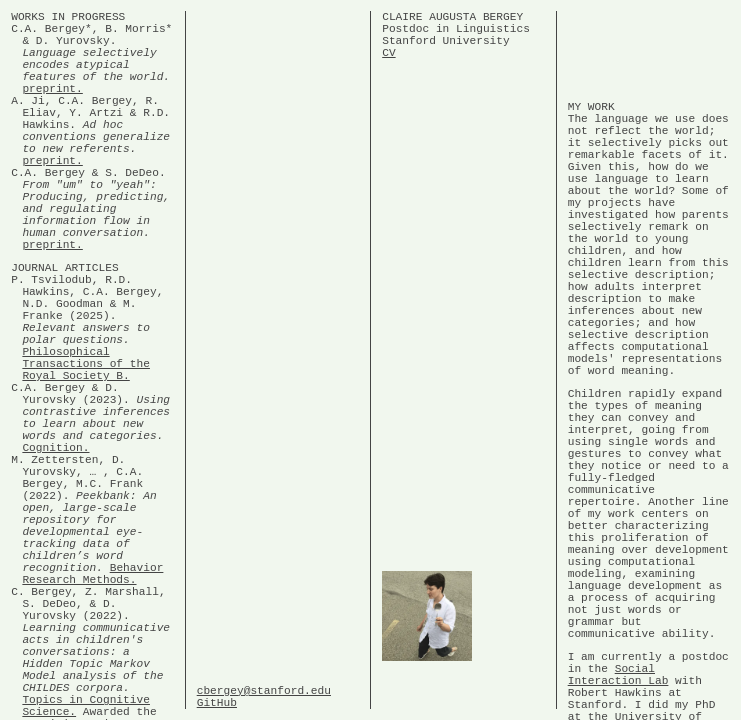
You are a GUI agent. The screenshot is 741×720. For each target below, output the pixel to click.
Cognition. (55, 554)
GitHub (217, 701)
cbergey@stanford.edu (264, 686)
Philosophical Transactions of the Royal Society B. (86, 449)
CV (388, 63)
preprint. (52, 108)
